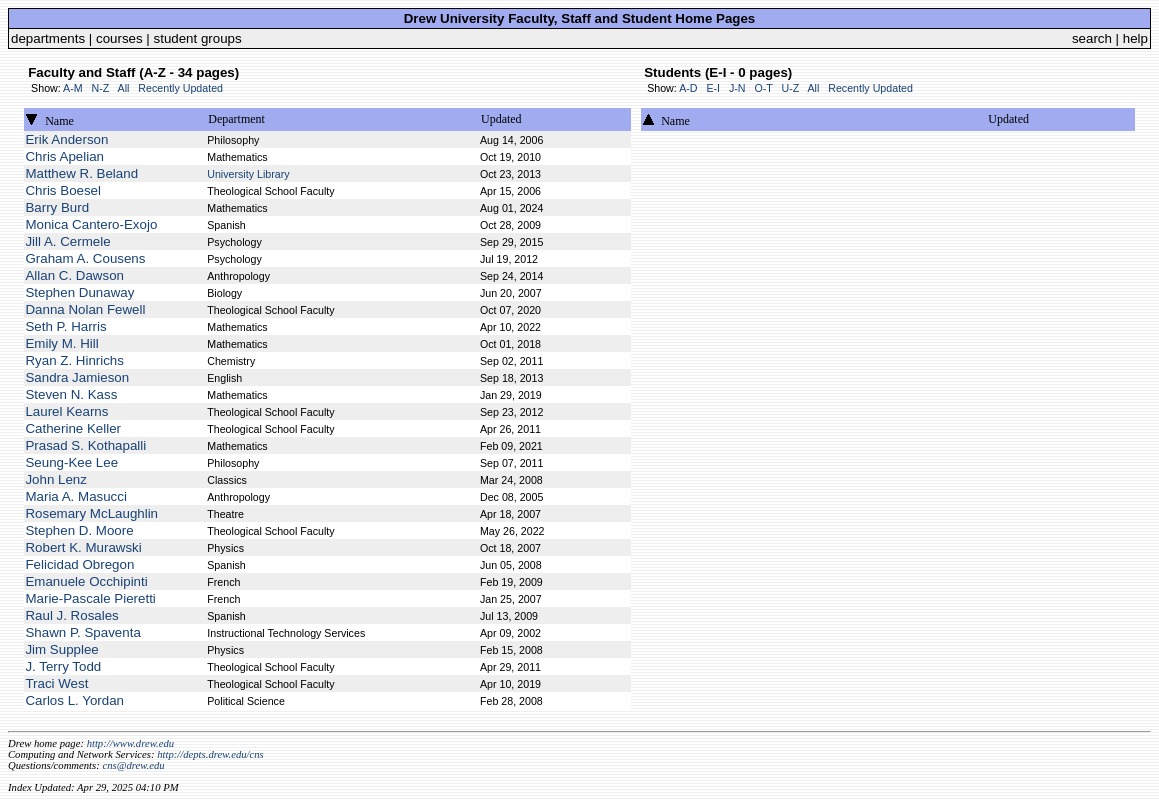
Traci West (56, 683)
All (124, 88)
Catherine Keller (73, 428)
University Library (248, 174)
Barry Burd (57, 207)
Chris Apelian (64, 156)
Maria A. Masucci (75, 496)
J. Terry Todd (63, 666)
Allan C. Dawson (74, 275)
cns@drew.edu (133, 765)
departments (48, 38)
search (1092, 38)
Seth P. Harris (65, 326)
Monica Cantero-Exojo (91, 224)
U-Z (790, 88)
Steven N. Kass (71, 394)
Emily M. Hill (61, 343)
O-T (763, 88)
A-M (73, 88)
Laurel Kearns (66, 411)
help (1135, 38)
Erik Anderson (66, 139)
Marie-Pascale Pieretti (90, 598)
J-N (737, 88)
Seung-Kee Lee (71, 462)
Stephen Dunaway (79, 292)
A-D (688, 88)
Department (236, 119)
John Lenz (56, 479)
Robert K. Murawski (83, 547)
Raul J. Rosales (71, 615)
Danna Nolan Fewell (85, 309)
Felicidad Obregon (79, 564)
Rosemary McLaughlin (91, 513)
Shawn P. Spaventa (82, 632)
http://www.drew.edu (130, 743)
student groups (198, 38)
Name (59, 121)
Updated (501, 119)
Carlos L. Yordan (74, 700)
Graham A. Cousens (85, 258)
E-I (713, 88)
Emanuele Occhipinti (86, 581)
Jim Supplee (61, 649)
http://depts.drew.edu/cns (210, 754)
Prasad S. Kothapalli (85, 445)
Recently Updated (180, 88)
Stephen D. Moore (79, 530)
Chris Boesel (63, 190)
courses (119, 38)
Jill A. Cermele (67, 241)
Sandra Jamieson (77, 377)
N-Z (101, 88)
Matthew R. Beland (81, 173)
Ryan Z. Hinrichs (74, 360)
